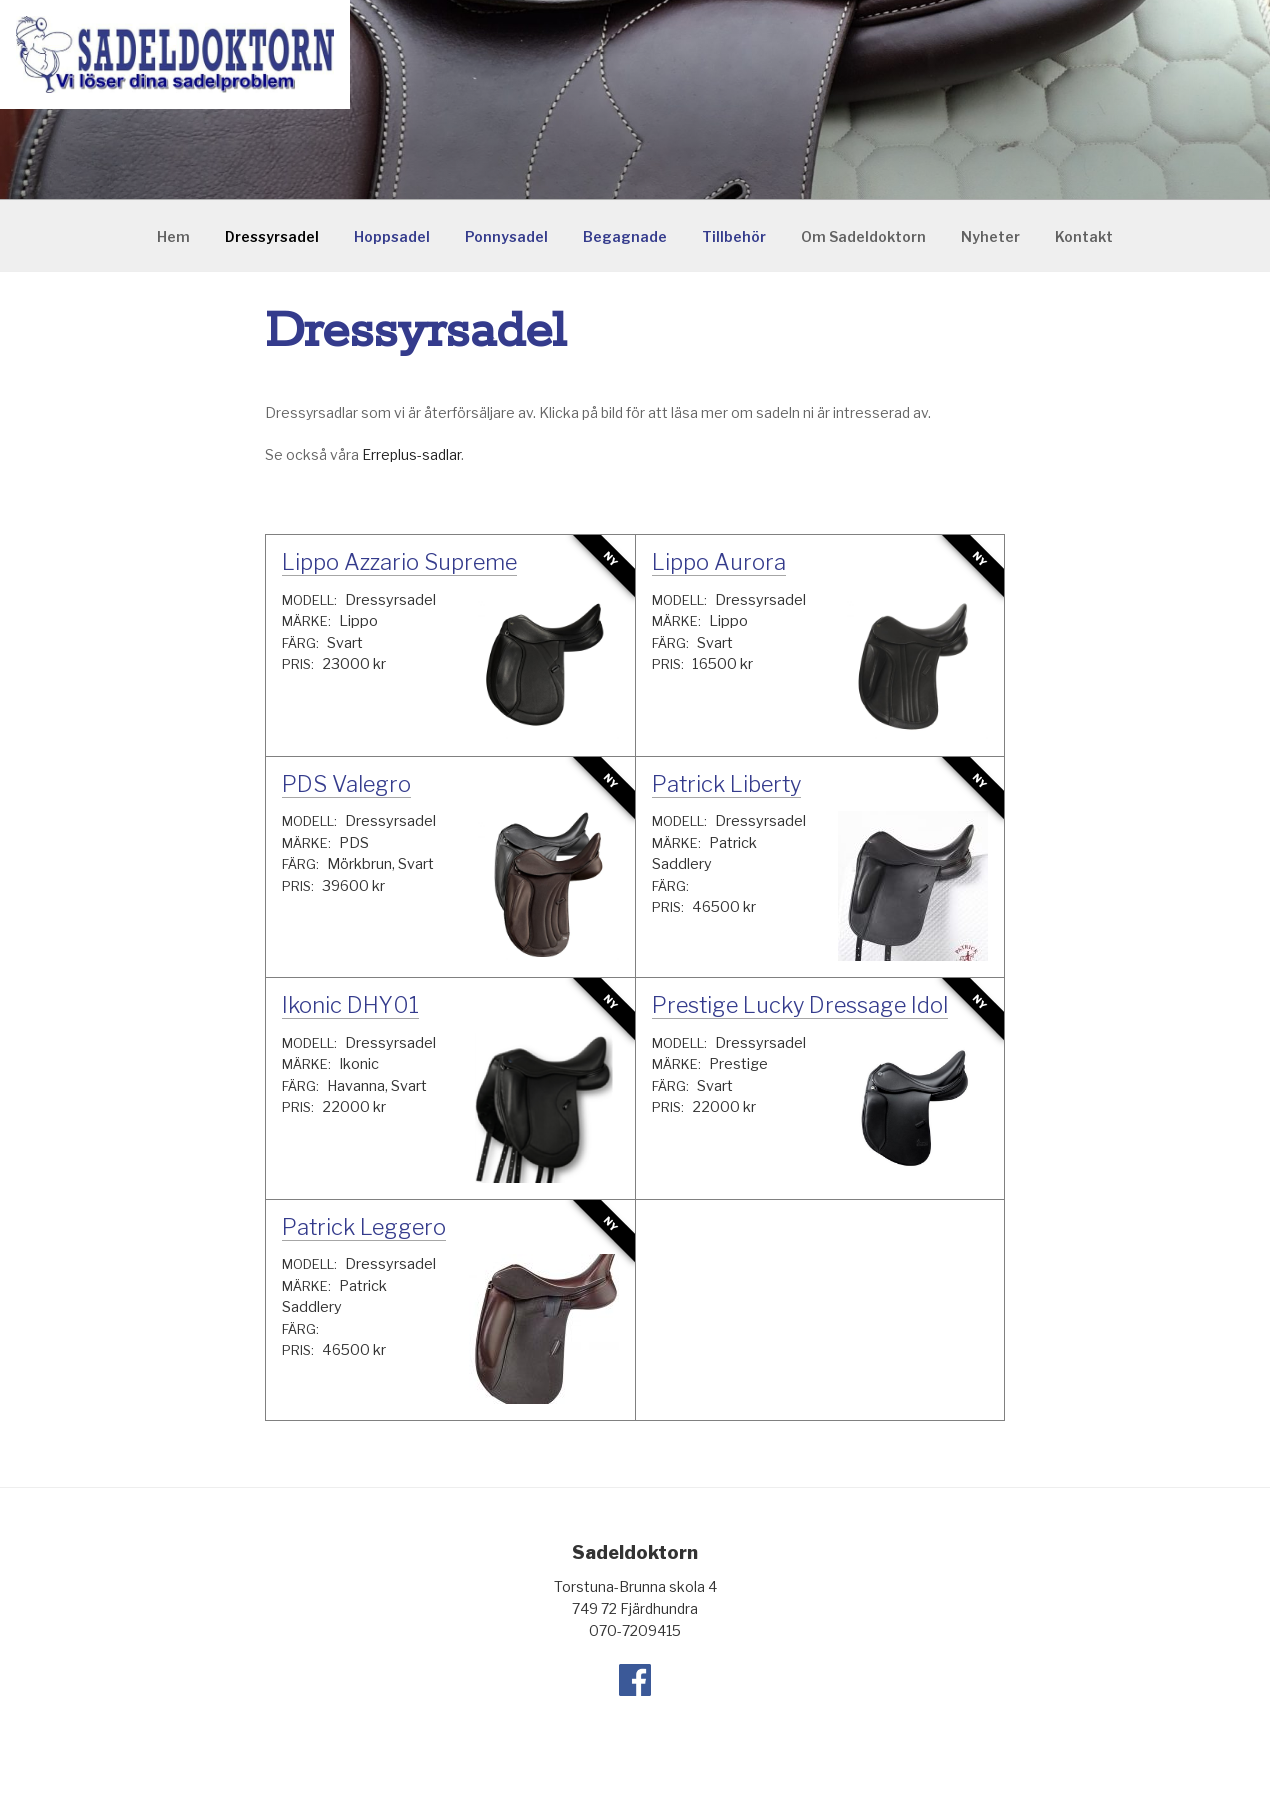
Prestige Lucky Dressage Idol (800, 1005)
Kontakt (1084, 236)
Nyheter (990, 236)
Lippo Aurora (719, 562)
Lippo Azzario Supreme (399, 562)
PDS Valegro (346, 784)
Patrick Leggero (364, 1227)
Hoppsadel (392, 236)
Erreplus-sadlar (411, 454)
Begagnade (625, 236)
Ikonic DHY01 (350, 1005)
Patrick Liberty (726, 784)
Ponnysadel (506, 236)
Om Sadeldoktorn (863, 236)
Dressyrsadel (272, 236)
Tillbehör (734, 236)
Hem (173, 236)
